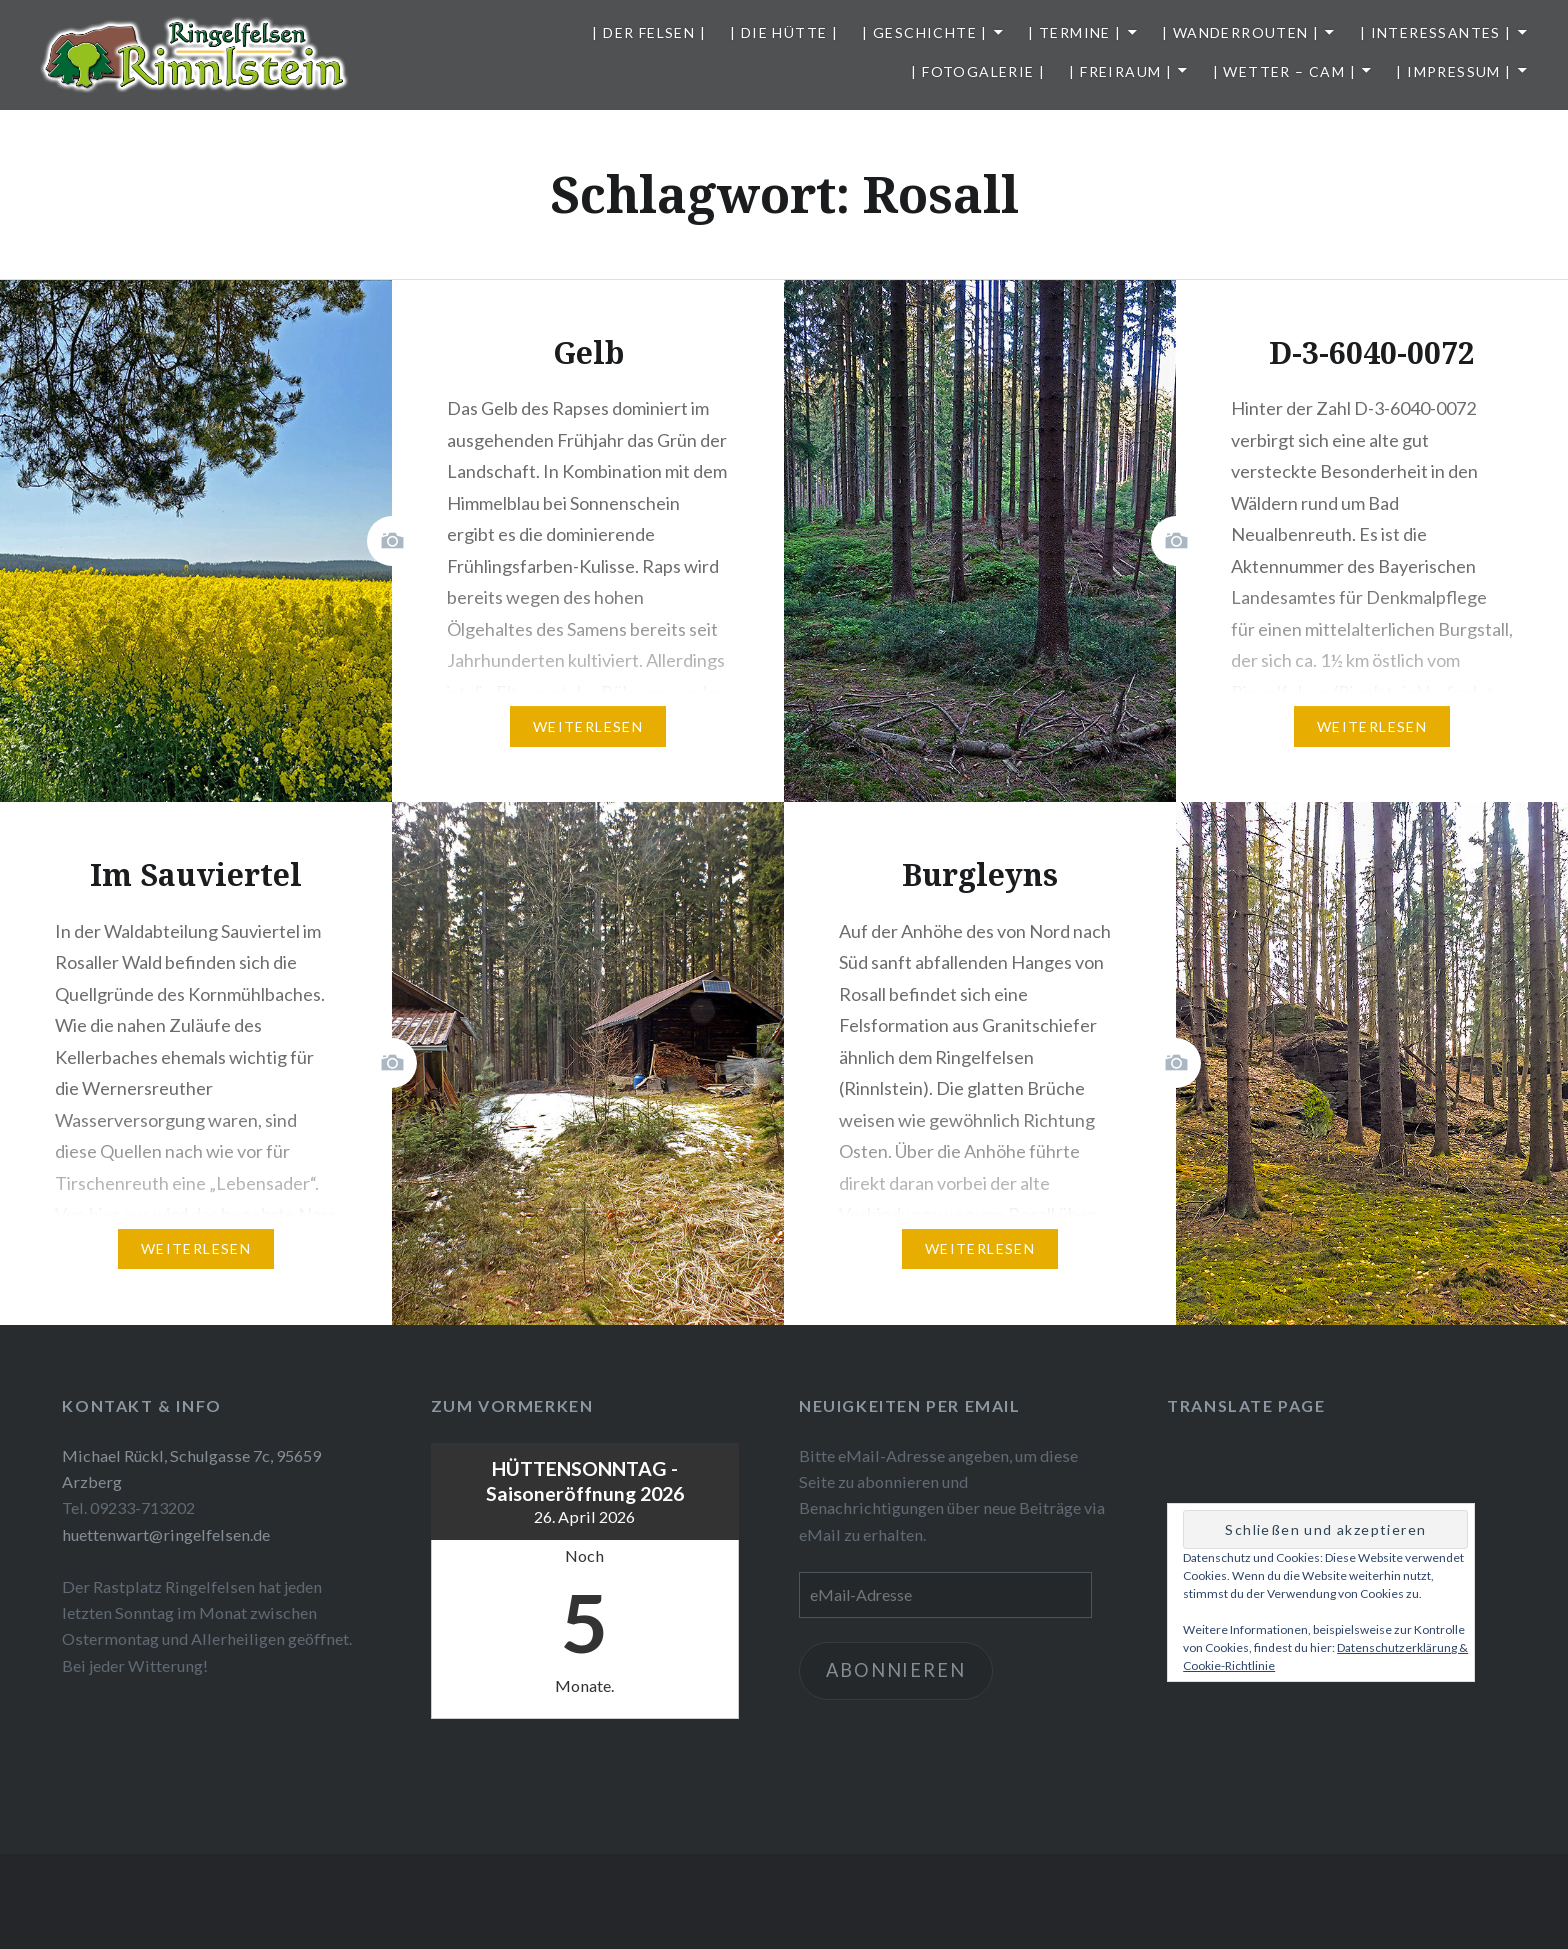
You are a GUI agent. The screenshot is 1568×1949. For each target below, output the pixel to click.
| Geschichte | (925, 32)
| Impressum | (1453, 71)
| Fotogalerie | (978, 71)
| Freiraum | (1120, 71)
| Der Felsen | (649, 32)
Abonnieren (895, 1670)
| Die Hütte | (784, 32)
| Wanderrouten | (1240, 32)
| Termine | (1074, 32)
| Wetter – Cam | (1284, 71)
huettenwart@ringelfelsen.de (166, 1534)
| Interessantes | (1436, 32)
